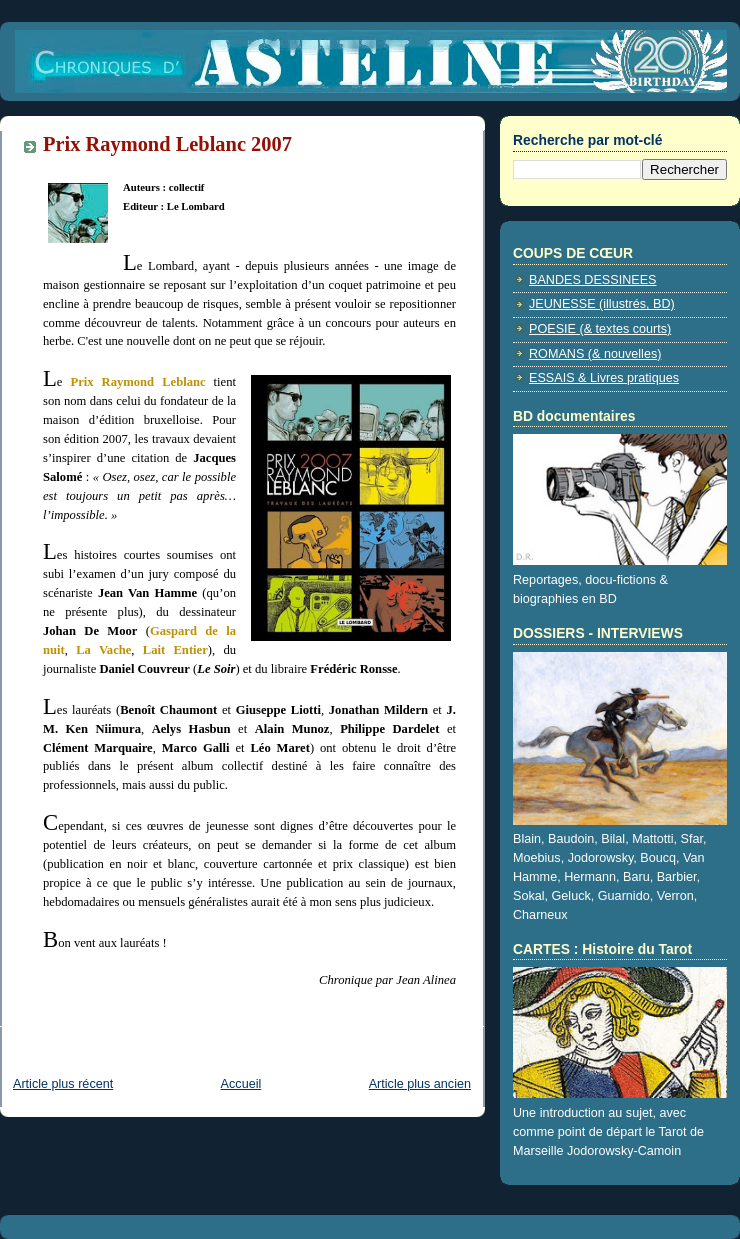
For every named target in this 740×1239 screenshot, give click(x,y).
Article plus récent (63, 1084)
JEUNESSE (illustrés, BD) (602, 304)
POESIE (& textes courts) (600, 329)
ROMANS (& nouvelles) (595, 354)
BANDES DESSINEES (593, 280)
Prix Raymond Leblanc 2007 (167, 144)
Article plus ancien (420, 1084)
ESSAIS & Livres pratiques (604, 378)
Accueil (241, 1084)
